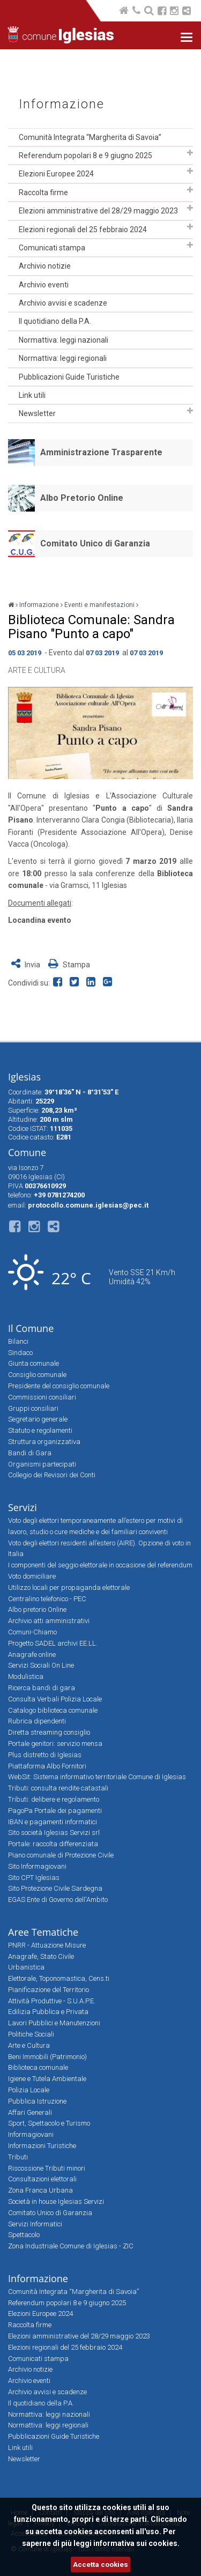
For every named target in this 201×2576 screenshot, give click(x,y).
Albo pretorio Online (37, 1609)
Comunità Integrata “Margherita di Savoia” (90, 137)
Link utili (32, 395)
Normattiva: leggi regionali (63, 358)
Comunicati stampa (52, 247)
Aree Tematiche (43, 1932)
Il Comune (31, 1328)
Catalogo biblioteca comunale (53, 1710)
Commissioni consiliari (42, 1397)
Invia (26, 964)
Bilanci (18, 1341)
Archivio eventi (44, 284)
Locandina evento (39, 920)
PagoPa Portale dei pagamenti (55, 1811)
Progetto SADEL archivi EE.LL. (53, 1643)
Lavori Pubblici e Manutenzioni (54, 2023)
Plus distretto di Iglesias (44, 1755)
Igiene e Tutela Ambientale (47, 2079)
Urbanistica (26, 1967)
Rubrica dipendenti (37, 1721)
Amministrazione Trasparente (101, 452)
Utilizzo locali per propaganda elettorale (69, 1587)
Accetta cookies (100, 2564)
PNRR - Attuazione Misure (47, 1945)
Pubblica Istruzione (37, 2101)
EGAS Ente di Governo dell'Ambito (58, 1900)
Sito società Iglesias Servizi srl (54, 1833)
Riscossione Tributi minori (46, 2168)
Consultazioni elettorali (42, 2179)
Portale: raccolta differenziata (53, 1844)
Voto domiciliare (32, 1576)
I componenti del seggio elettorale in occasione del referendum (100, 1565)
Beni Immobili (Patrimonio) (47, 2057)
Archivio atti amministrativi (49, 1621)
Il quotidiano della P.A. (55, 321)
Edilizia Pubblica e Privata (48, 2012)
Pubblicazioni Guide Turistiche (69, 377)
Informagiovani (31, 2134)
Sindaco (20, 1353)
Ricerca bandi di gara (41, 1688)
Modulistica (25, 1676)
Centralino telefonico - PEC (47, 1599)
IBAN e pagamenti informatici (52, 1822)
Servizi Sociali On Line (41, 1665)
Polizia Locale (28, 2090)
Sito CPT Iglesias (33, 1878)
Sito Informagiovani (37, 1866)
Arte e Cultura (36, 670)
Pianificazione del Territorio (48, 1990)
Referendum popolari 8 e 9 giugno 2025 (85, 155)
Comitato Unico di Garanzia (95, 543)
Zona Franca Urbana (40, 2190)
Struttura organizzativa (44, 1442)
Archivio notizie (45, 266)
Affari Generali (30, 2112)
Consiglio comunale (37, 1375)
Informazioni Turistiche (42, 2146)
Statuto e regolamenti (40, 1430)
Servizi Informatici (35, 2224)
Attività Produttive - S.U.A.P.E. (51, 2001)
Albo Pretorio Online (81, 498)
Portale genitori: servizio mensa (55, 1743)
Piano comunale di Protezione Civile (61, 1855)
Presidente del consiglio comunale (58, 1386)
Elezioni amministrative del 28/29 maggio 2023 (98, 210)
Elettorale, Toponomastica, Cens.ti (58, 1978)
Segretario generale (38, 1419)
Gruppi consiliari (33, 1408)
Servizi (22, 1507)
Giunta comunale (33, 1363)
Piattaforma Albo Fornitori (47, 1766)
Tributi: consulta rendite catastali (58, 1788)
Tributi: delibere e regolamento (53, 1799)
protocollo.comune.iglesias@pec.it (88, 1205)
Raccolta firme (43, 192)
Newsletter (37, 413)
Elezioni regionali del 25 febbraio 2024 (83, 229)
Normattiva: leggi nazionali (63, 340)
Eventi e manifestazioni (99, 605)
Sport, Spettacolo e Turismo (49, 2123)
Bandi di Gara (29, 1453)
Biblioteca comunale (38, 2067)
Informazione (62, 104)
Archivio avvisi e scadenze (63, 303)
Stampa (69, 964)
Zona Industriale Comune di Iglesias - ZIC (70, 2246)
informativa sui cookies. (136, 2543)
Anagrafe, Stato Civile (41, 1956)
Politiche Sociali (31, 2034)
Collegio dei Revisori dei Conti (51, 1475)
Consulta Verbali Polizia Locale (55, 1699)
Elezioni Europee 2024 (56, 173)
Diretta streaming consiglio (49, 1732)
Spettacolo (24, 2235)
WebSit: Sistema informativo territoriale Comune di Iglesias (97, 1777)
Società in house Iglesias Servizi (56, 2201)
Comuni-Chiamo (32, 1632)
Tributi (18, 2157)
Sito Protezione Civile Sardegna (55, 1888)
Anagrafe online (32, 1654)
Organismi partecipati (42, 1464)
